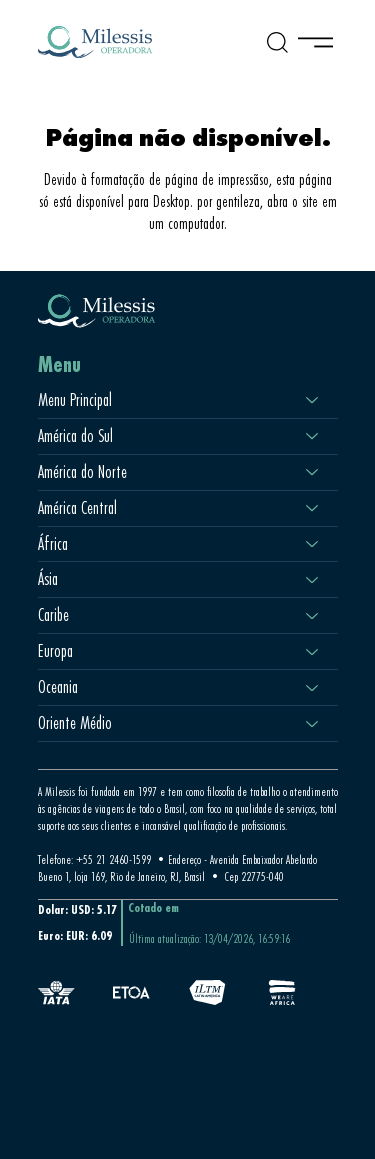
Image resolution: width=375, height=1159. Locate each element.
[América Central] (313, 508)
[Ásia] (313, 579)
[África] (313, 544)
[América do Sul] (313, 436)
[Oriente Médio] (313, 723)
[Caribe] (313, 615)
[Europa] (313, 651)
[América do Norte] (313, 472)
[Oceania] (313, 687)
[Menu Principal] (313, 400)
